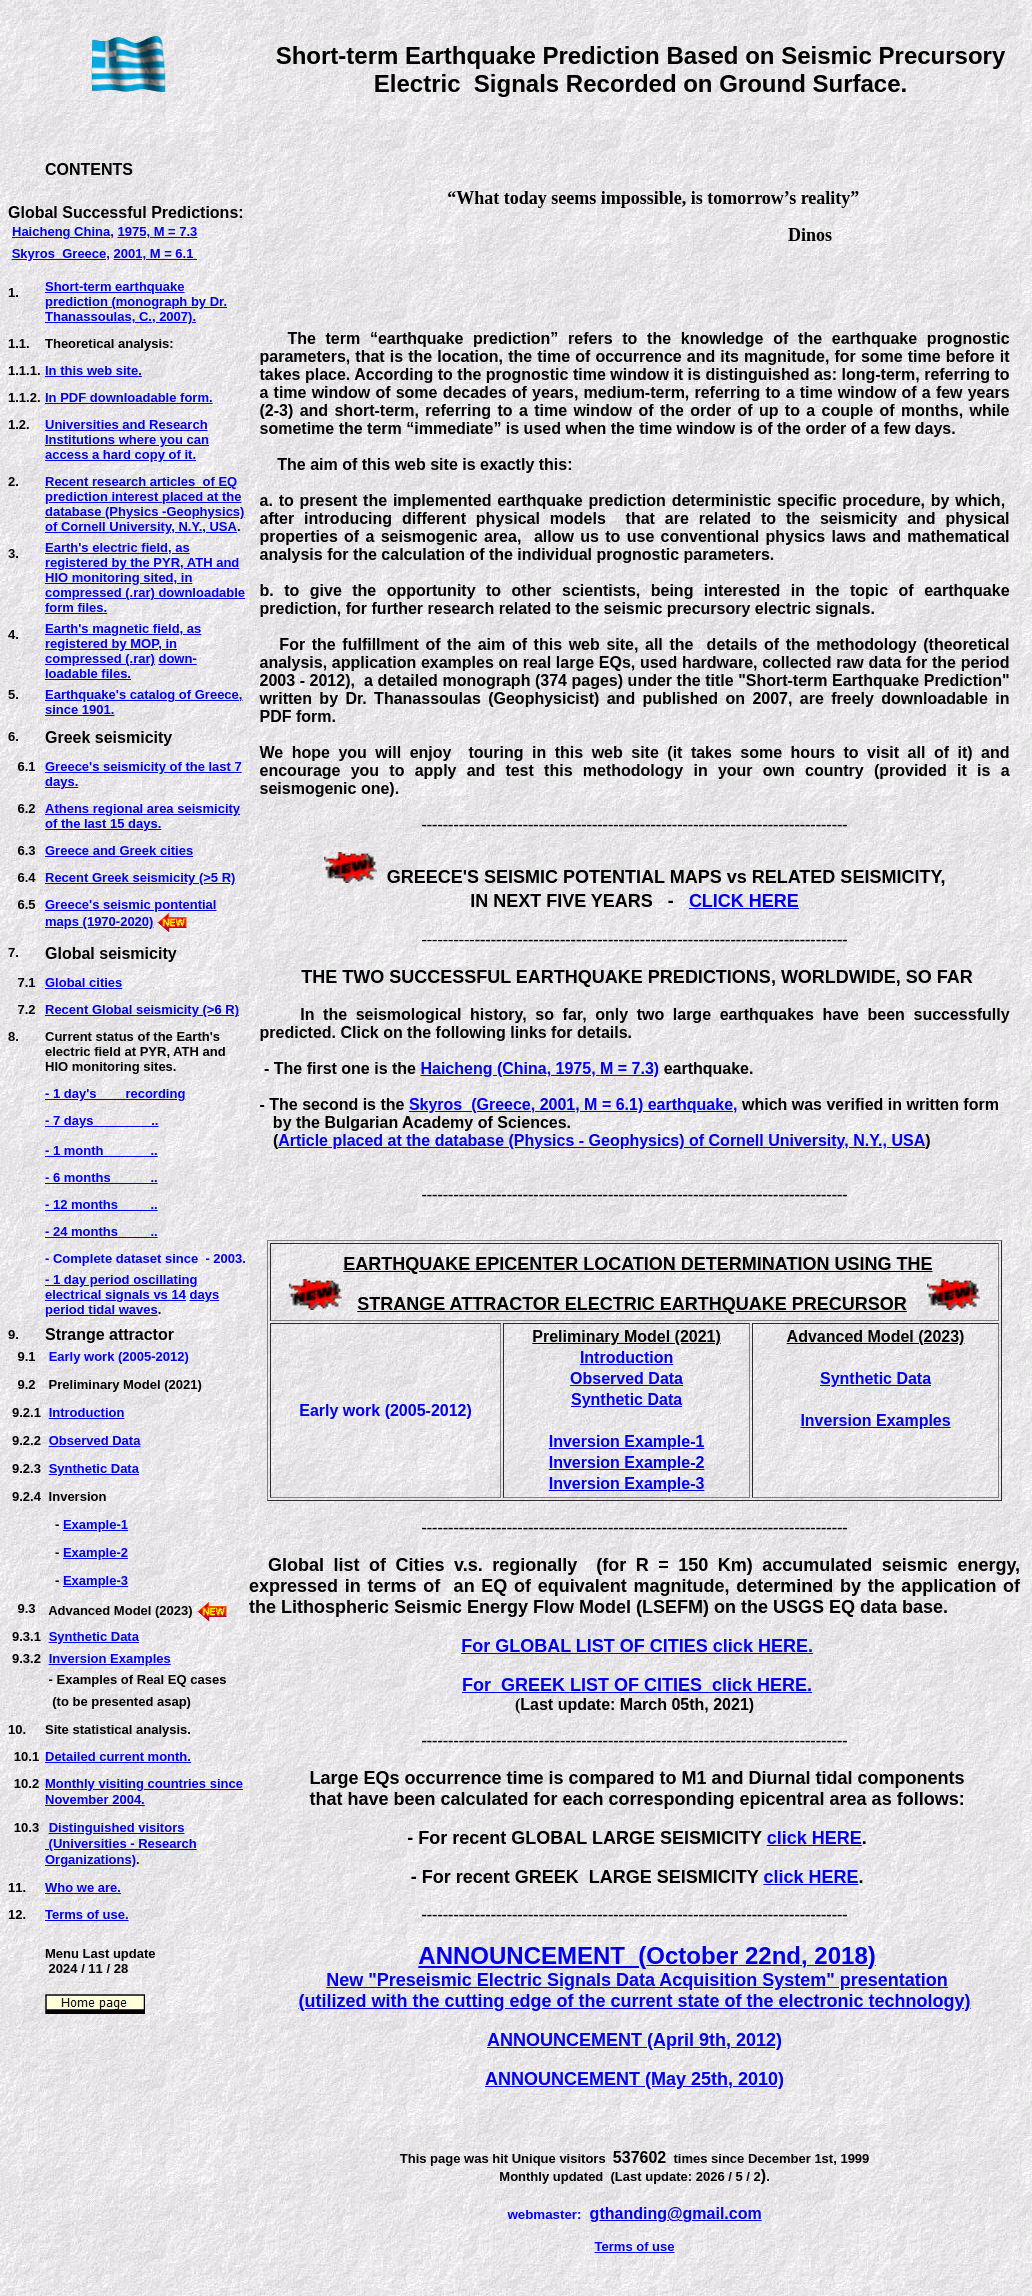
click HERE (814, 1838)
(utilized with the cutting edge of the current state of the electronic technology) (635, 2001)
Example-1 (95, 1524)
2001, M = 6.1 (155, 253)
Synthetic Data (94, 1468)
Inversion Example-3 (627, 1483)
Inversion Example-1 (627, 1441)
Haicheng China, (63, 231)
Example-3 (95, 1580)
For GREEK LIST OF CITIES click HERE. (637, 1685)
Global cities (83, 982)
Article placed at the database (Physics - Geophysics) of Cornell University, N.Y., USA (601, 1140)
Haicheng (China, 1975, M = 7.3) (539, 1068)
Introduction (87, 1412)
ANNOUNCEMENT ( (532, 1955)
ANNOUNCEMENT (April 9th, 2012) (634, 2040)
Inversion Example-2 (627, 1462)
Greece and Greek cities (119, 850)
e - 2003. (218, 1258)
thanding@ (640, 2213)
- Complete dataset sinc (118, 1258)
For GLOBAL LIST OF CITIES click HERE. (637, 1646)
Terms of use (635, 2246)
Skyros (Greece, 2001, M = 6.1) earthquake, (573, 1104)
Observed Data (95, 1440)
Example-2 (95, 1552)
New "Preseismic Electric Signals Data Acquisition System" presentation (637, 1980)
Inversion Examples (110, 1658)
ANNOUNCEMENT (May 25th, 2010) (634, 2079)
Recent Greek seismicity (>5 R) (140, 877)
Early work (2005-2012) (119, 1356)
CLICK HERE (744, 901)
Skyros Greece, (61, 253)
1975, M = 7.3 (157, 231)
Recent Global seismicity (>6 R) (142, 1009)
